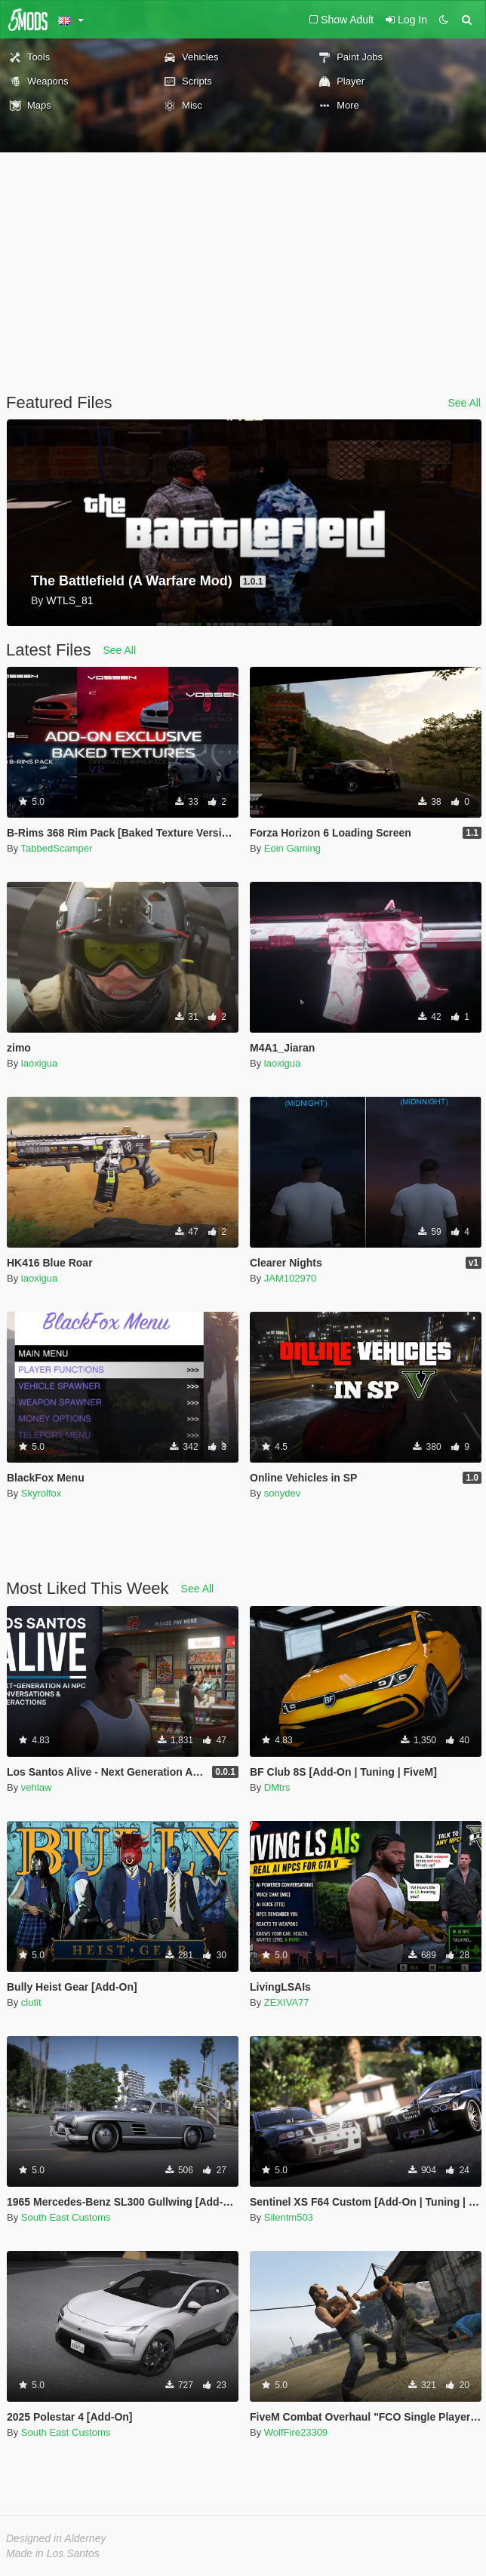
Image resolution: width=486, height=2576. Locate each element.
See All (464, 403)
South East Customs (66, 2217)
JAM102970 (290, 1278)
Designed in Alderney (56, 2538)
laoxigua (39, 1063)
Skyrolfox (41, 1493)
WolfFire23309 (296, 2432)
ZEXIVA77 (286, 2002)
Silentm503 (288, 2217)
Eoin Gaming (292, 848)
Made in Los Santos (53, 2553)
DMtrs (277, 1787)
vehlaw (36, 1787)
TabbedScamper (57, 848)
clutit (31, 2002)
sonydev (282, 1493)
